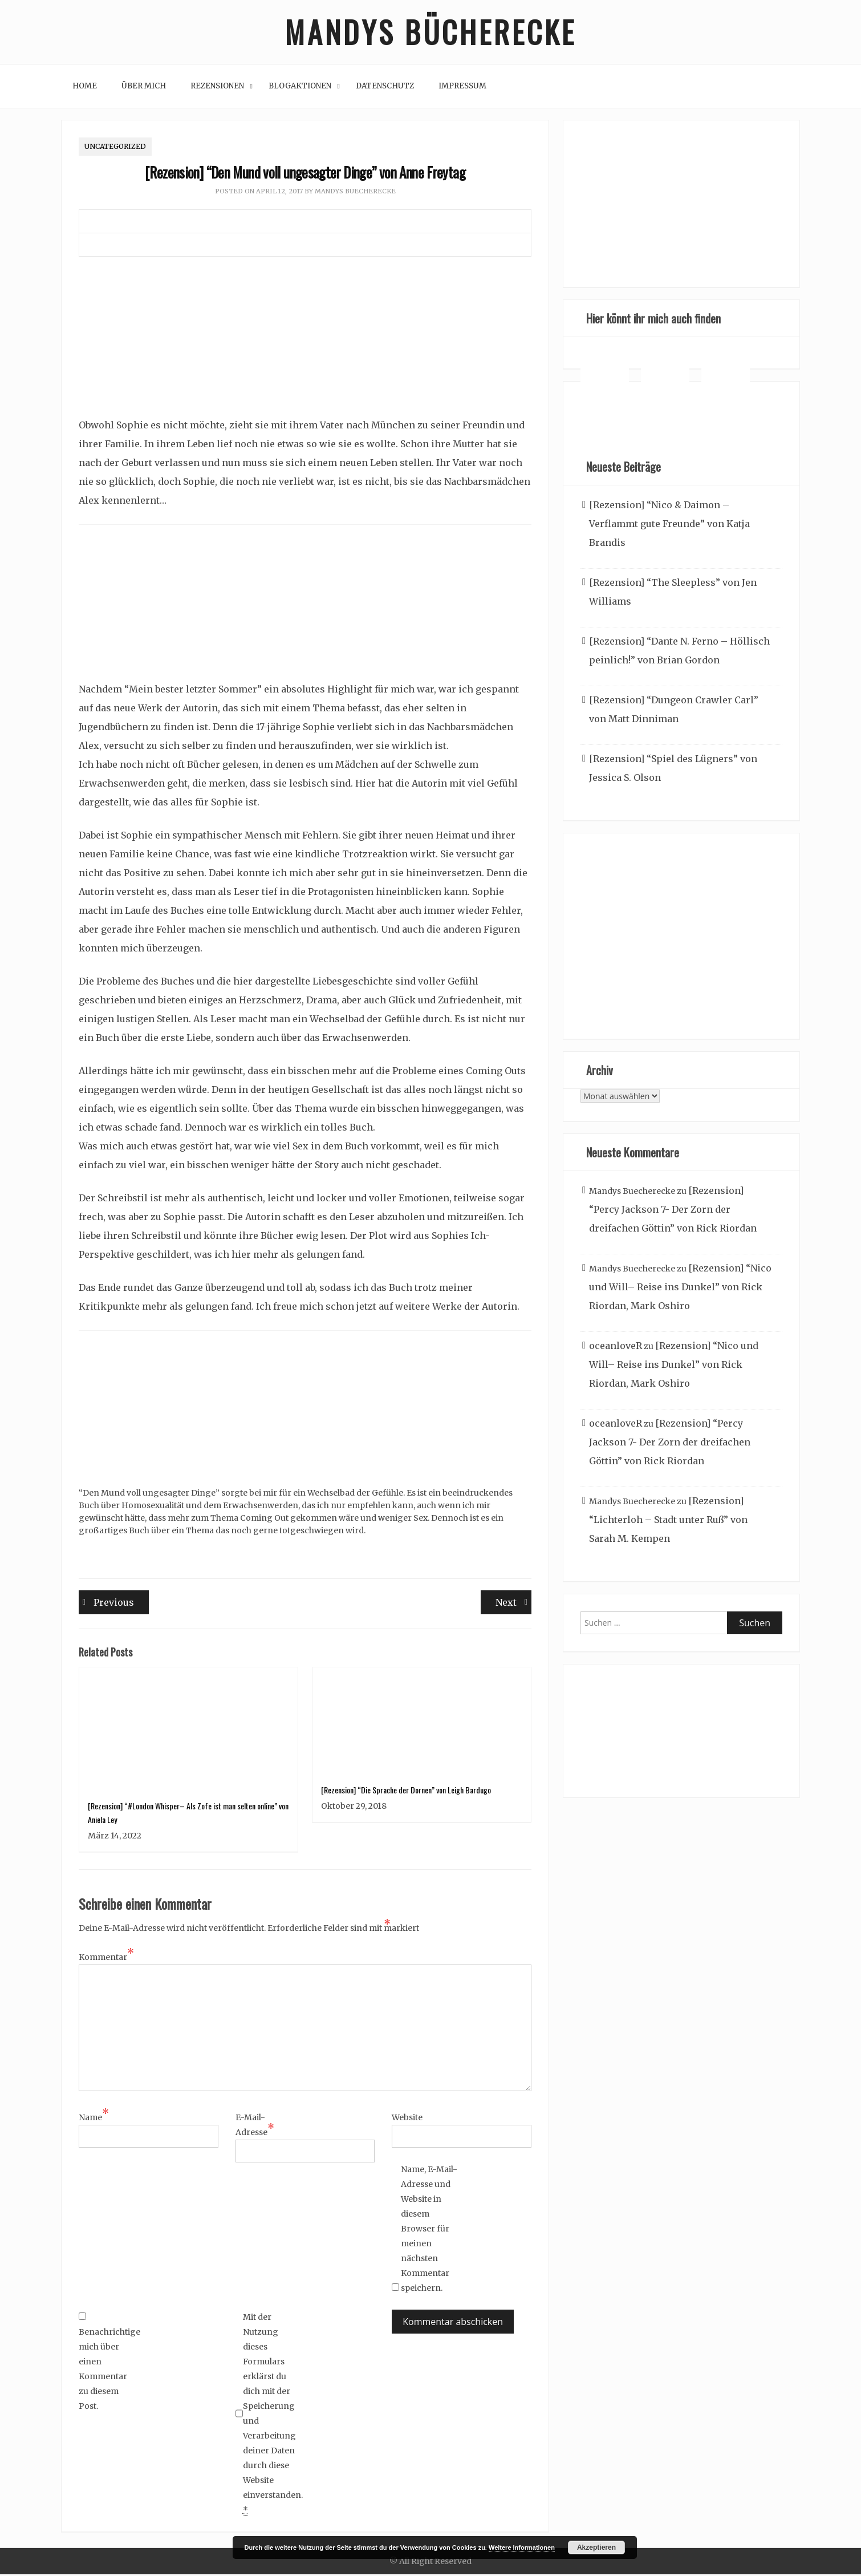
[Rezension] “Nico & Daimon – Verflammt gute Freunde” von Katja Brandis (669, 525)
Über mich (143, 87)
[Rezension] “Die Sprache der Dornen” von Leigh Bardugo (406, 1791)
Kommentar (106, 1958)
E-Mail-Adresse (254, 2127)
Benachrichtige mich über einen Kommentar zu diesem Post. (107, 2363)
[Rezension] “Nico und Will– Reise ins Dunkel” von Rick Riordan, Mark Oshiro (680, 1288)
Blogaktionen (300, 87)
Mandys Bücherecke (430, 32)
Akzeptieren (596, 2547)
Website (407, 2119)
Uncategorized (115, 148)
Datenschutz (385, 87)
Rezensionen (217, 87)
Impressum (462, 87)
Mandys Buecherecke (355, 193)
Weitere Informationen (522, 2547)
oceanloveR (615, 1347)
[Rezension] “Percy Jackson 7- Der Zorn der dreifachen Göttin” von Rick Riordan (673, 1211)
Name (94, 2118)
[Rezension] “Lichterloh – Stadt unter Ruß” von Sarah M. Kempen (668, 1521)
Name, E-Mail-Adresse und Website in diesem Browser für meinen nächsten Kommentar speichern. (429, 2230)
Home (84, 87)
